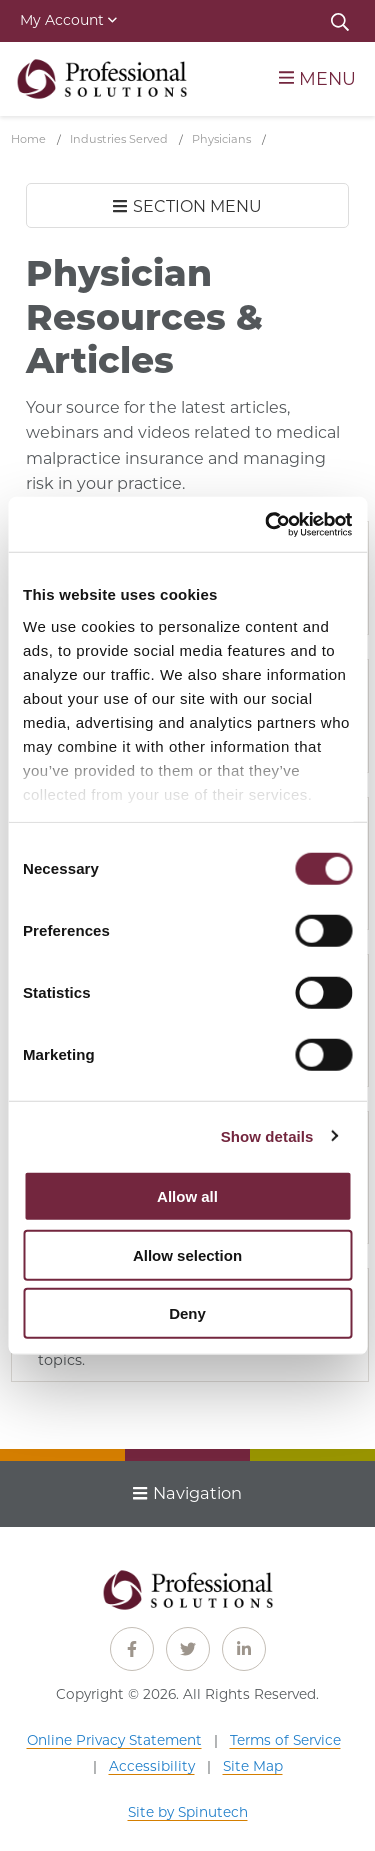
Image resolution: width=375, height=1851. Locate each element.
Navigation (187, 1493)
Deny (187, 1313)
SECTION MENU (187, 206)
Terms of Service (285, 1740)
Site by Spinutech (188, 1812)
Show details (267, 1135)
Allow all (187, 1196)
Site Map (253, 1766)
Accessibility (152, 1766)
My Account (68, 20)
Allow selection (187, 1254)
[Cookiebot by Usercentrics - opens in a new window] (267, 524)
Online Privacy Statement (114, 1740)
